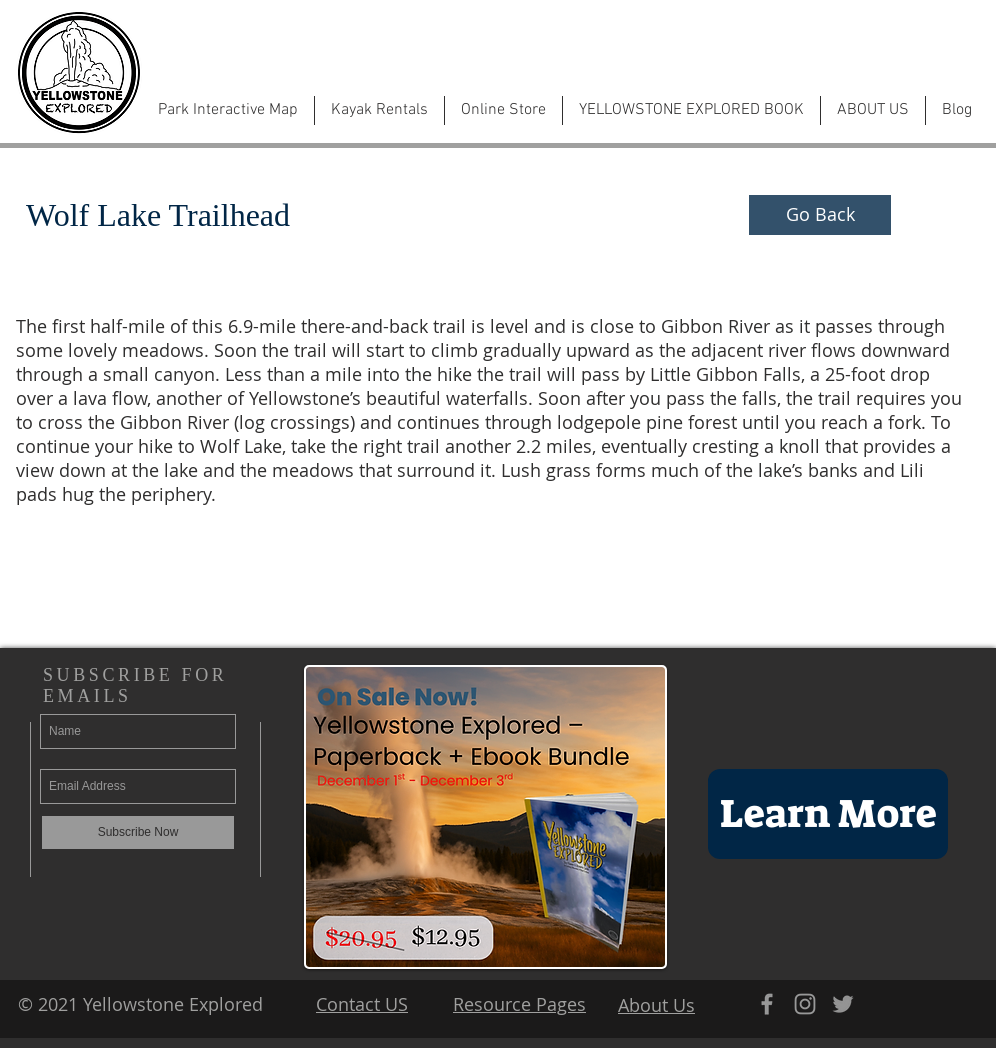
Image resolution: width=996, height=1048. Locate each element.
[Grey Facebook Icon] (767, 1004)
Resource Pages (519, 1004)
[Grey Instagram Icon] (805, 1004)
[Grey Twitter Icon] (843, 1004)
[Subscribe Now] (138, 832)
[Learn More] (828, 814)
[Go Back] (820, 215)
